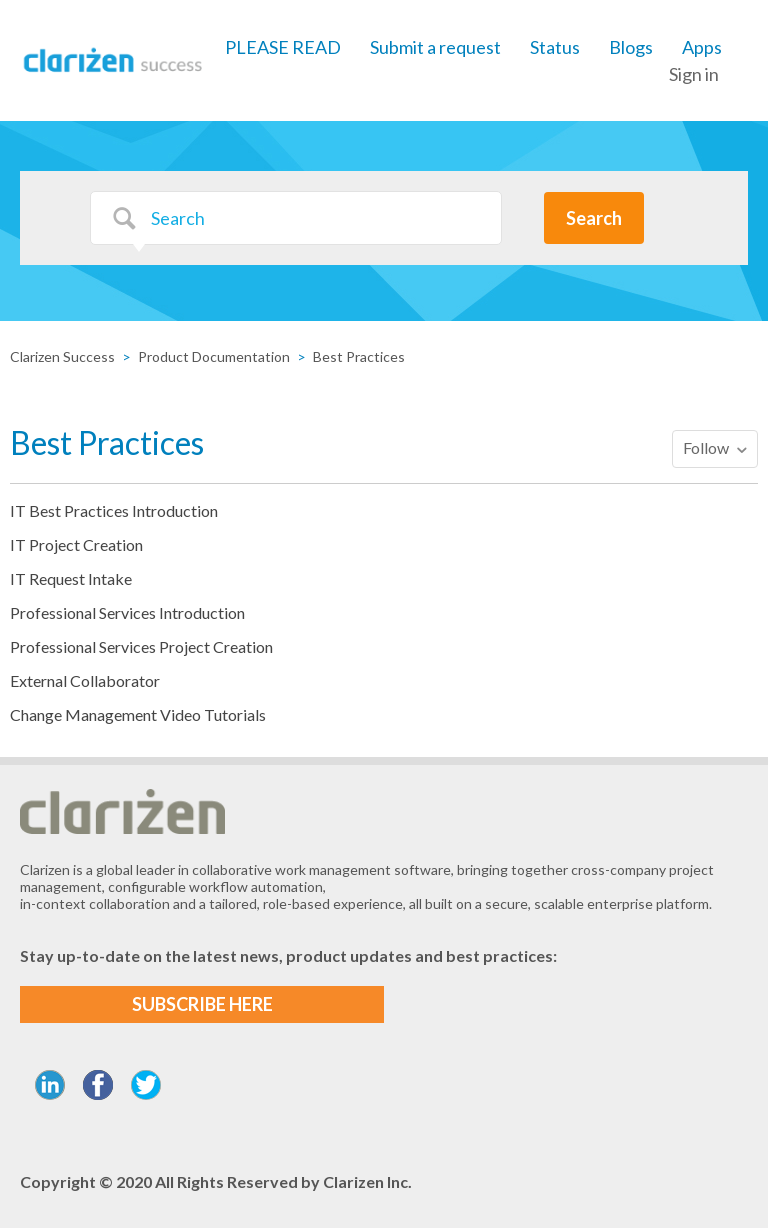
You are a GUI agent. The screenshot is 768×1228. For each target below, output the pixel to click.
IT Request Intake (71, 578)
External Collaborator (85, 680)
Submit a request (435, 47)
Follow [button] (706, 447)
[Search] (296, 218)
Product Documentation (214, 356)
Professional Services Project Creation (141, 646)
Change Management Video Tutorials (138, 714)
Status (555, 47)
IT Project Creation (76, 544)
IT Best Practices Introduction (114, 510)
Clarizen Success (62, 356)
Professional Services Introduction (127, 612)
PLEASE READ (283, 47)
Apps (702, 47)
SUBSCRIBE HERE (202, 1004)
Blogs (631, 47)
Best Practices (359, 356)
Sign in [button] (694, 74)
